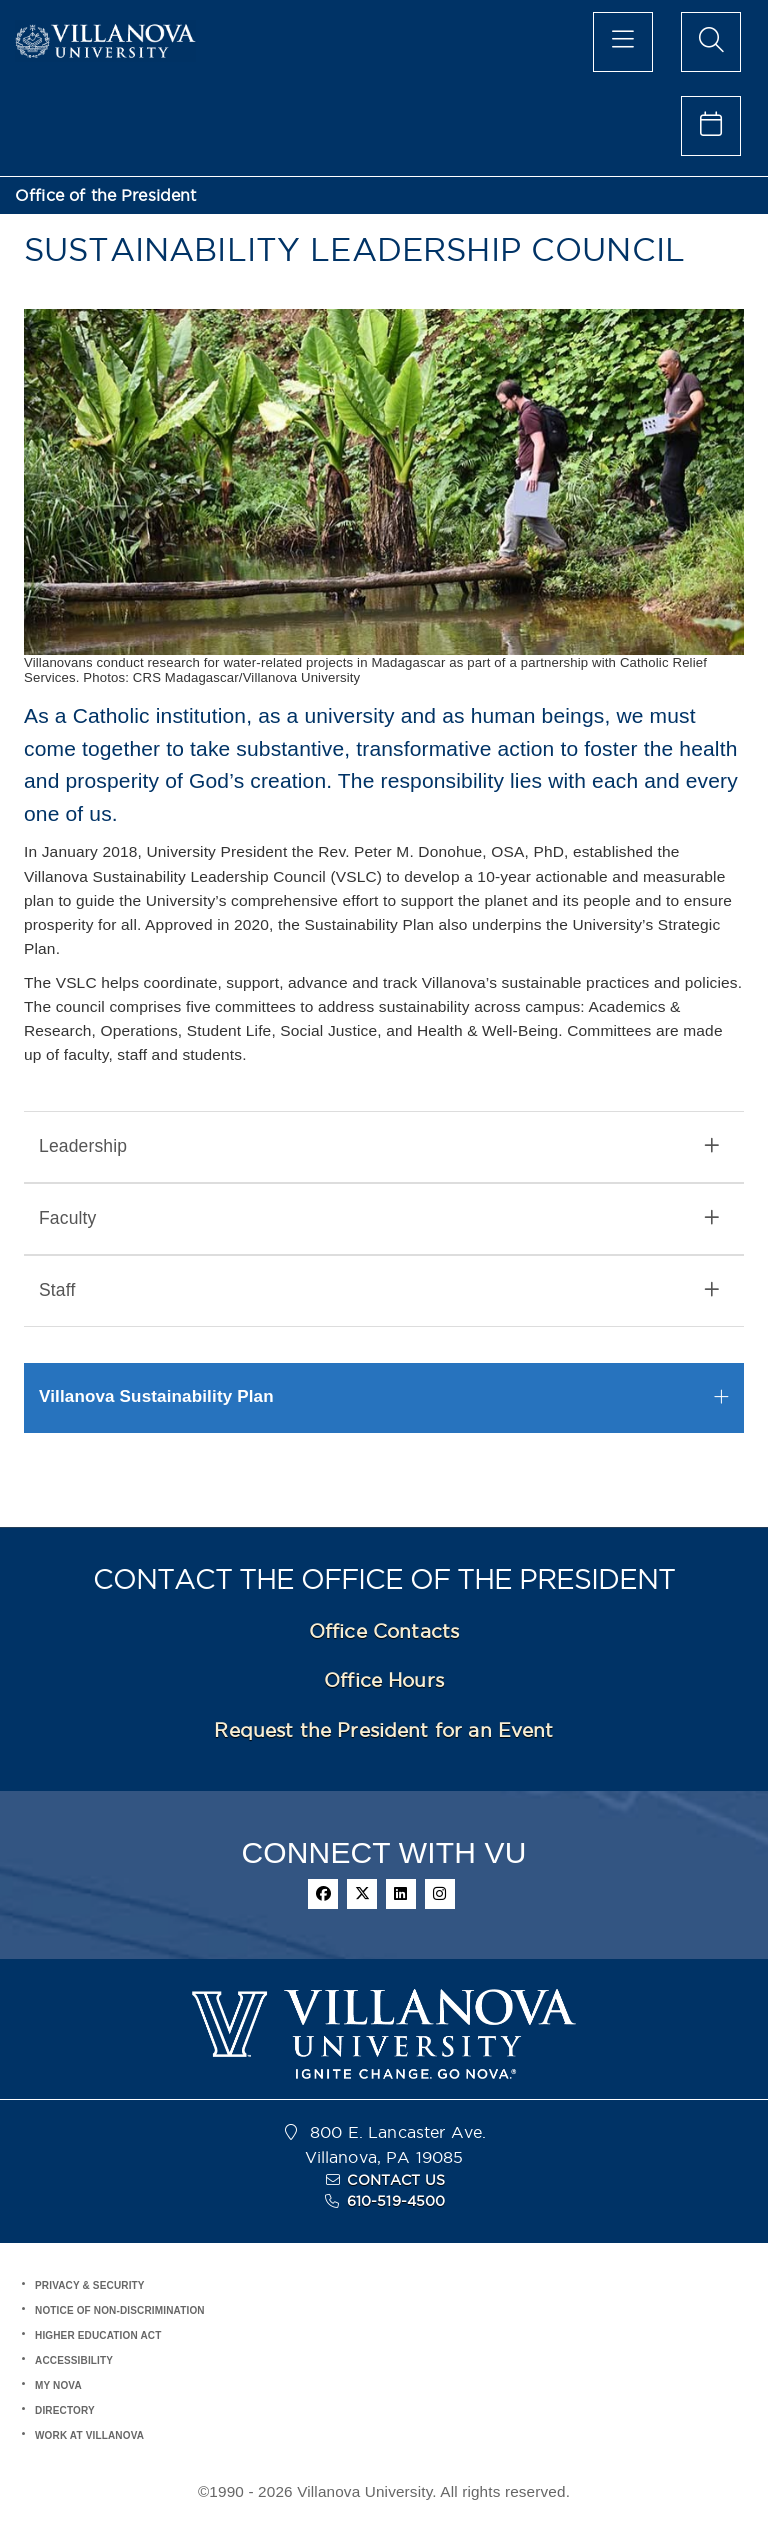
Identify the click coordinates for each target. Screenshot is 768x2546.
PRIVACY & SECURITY (90, 2285)
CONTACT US (396, 2180)
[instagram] (440, 1894)
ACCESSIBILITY (74, 2360)
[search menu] (711, 42)
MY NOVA (58, 2385)
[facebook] (323, 1894)
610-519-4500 (396, 2201)
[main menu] (623, 42)
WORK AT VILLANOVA (89, 2435)
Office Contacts (384, 1631)
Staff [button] (379, 1290)
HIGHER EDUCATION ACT (98, 2335)
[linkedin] (401, 1894)
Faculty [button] (379, 1218)
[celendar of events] (711, 126)
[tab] (384, 1147)
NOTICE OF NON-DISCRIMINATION (120, 2310)
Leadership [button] (379, 1146)
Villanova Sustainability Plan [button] (156, 1396)
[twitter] (362, 1894)
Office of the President (106, 195)
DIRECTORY (65, 2410)
